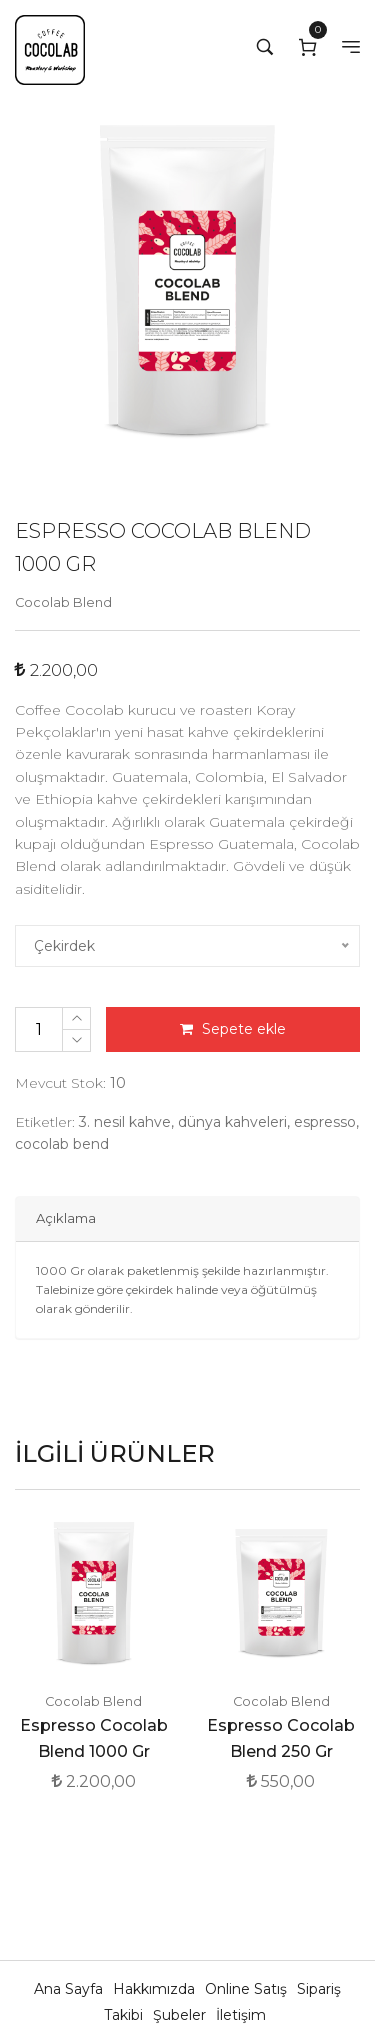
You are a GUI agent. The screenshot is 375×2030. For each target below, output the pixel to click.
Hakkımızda (156, 1989)
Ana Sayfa (70, 1989)
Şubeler (181, 2015)
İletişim (241, 2015)
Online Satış (248, 1989)
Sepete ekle (233, 1029)
